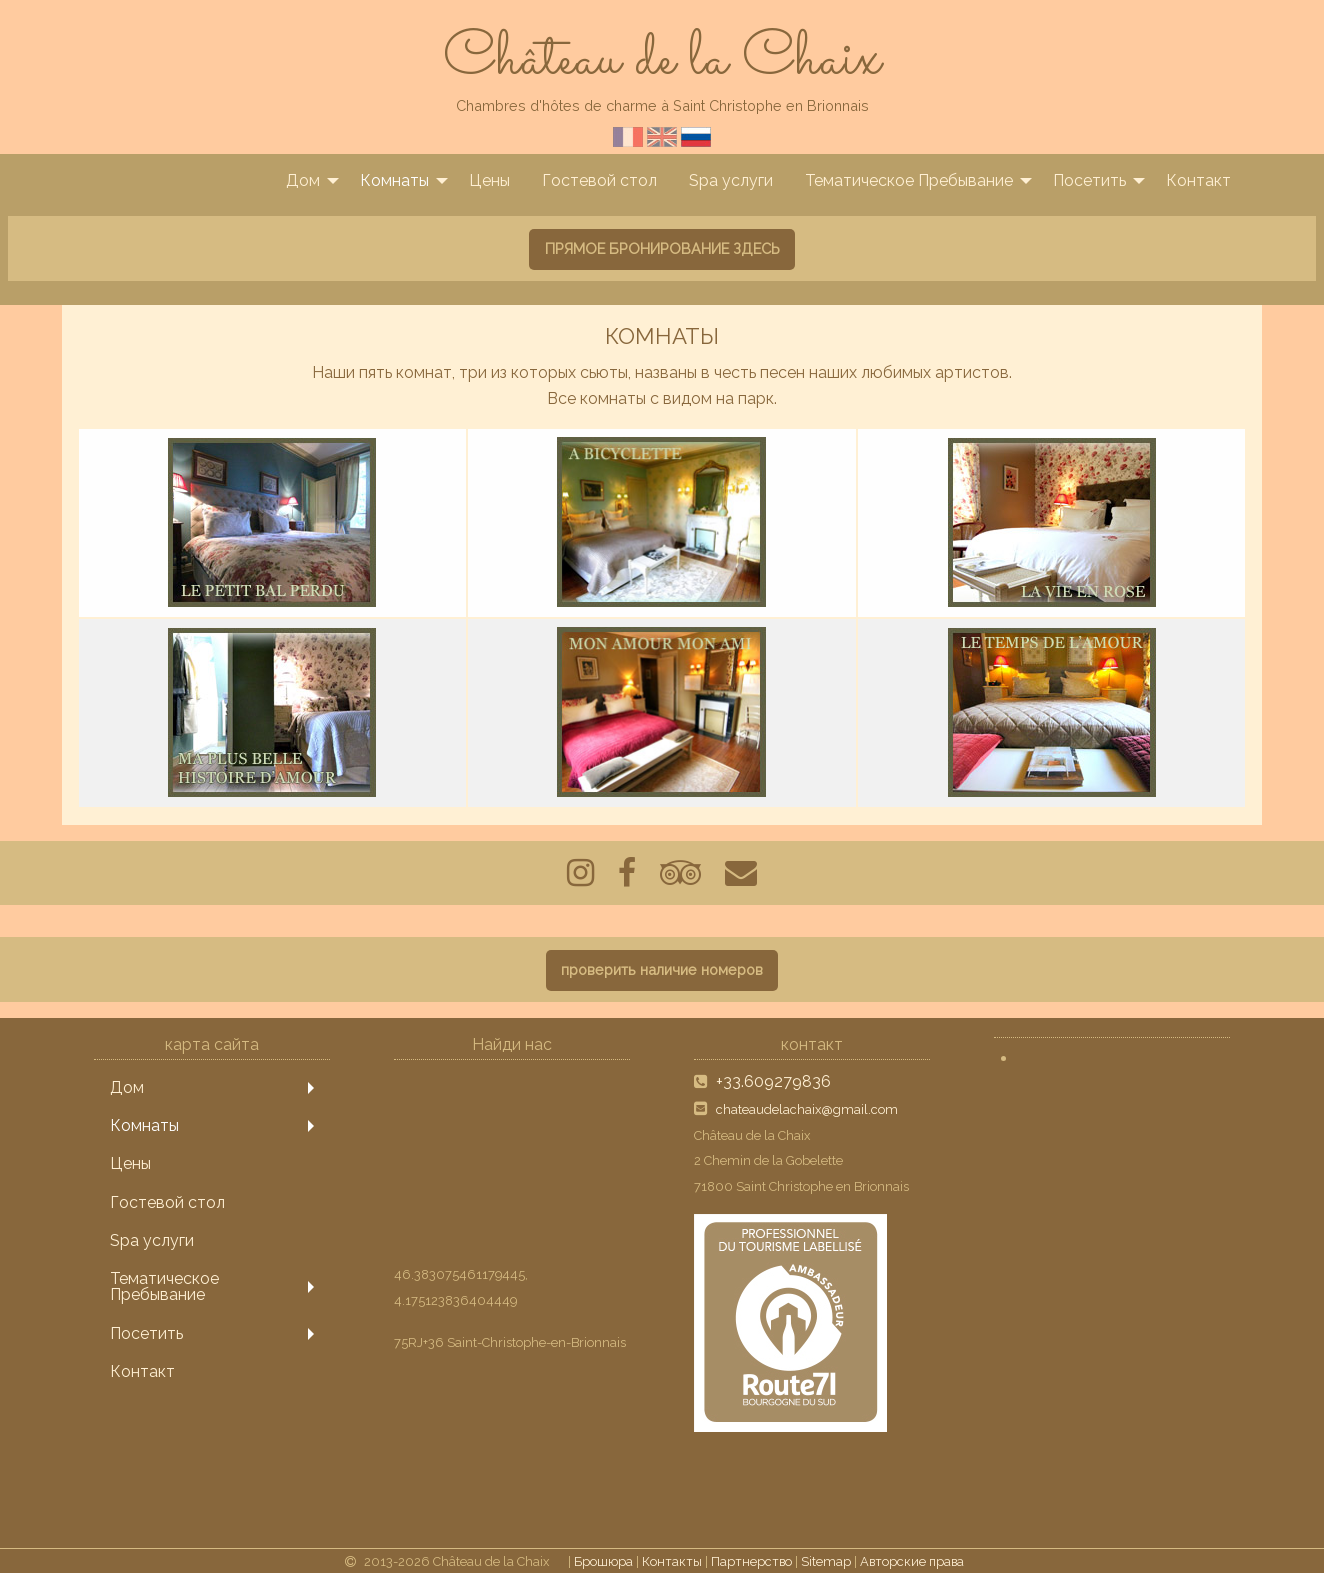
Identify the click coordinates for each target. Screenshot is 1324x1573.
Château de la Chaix (662, 60)
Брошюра (603, 1561)
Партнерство (751, 1561)
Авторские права (912, 1561)
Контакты (672, 1561)
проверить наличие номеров (662, 969)
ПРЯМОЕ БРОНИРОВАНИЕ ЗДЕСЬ (662, 248)
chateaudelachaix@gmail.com (807, 1109)
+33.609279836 (773, 1081)
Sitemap (826, 1561)
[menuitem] (307, 181)
